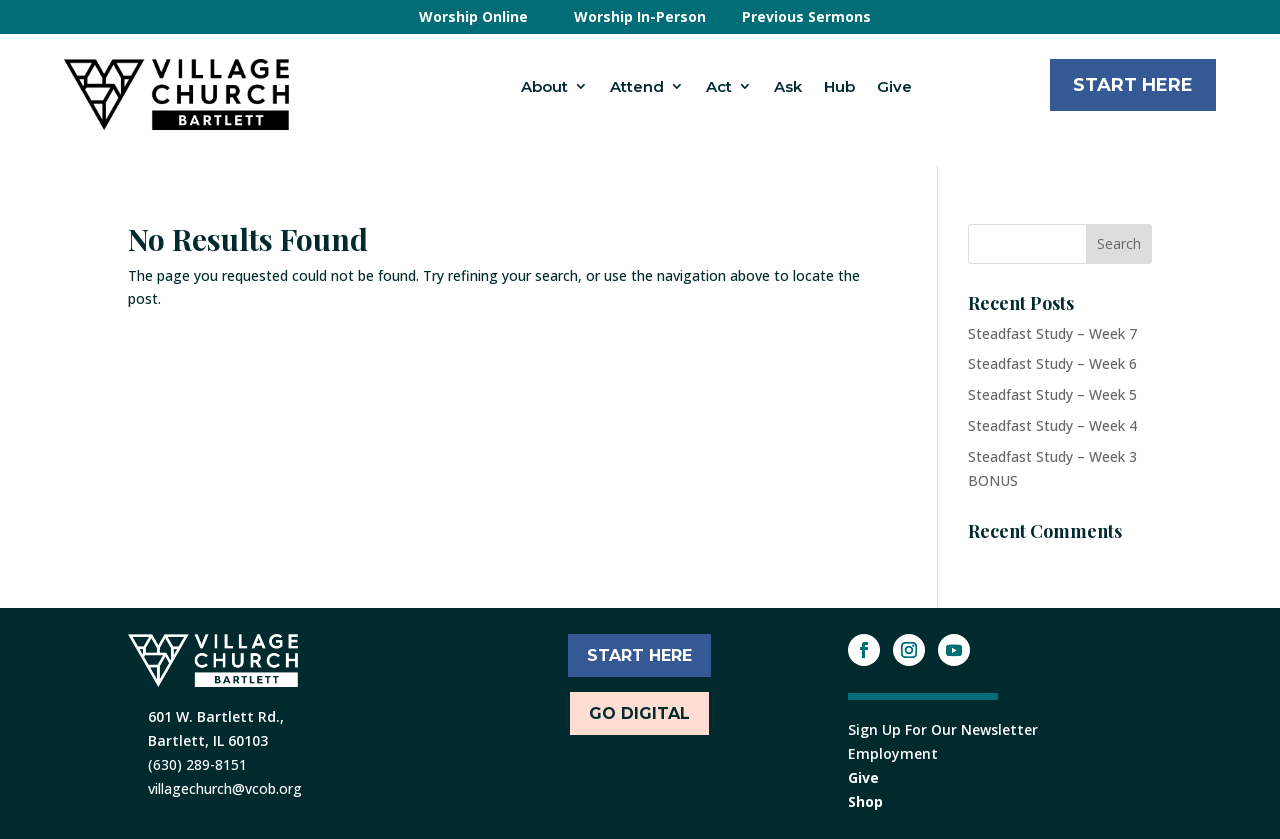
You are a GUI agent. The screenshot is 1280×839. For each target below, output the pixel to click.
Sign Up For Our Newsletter (943, 729)
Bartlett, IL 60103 (208, 740)
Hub (839, 86)
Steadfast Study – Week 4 (1052, 425)
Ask (788, 86)
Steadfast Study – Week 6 (1052, 363)
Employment (893, 753)
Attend (637, 86)
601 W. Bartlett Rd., (216, 716)
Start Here (1133, 85)
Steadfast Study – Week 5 (1052, 394)
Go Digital (639, 713)
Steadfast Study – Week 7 (1052, 333)
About (544, 86)
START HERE (639, 655)
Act (719, 86)
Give (894, 86)
